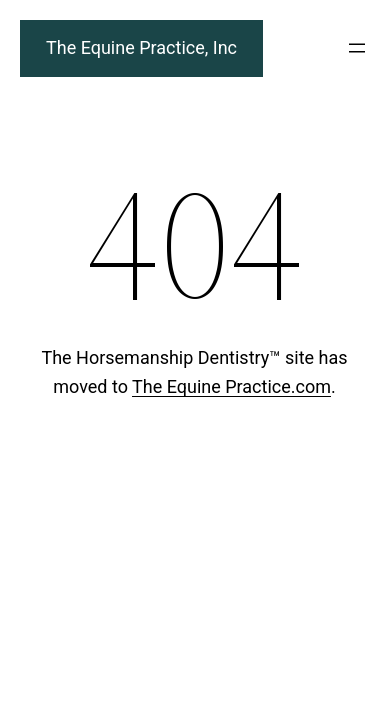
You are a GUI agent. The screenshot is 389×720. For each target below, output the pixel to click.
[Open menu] (357, 48)
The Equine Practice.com (231, 386)
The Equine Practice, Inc (141, 47)
